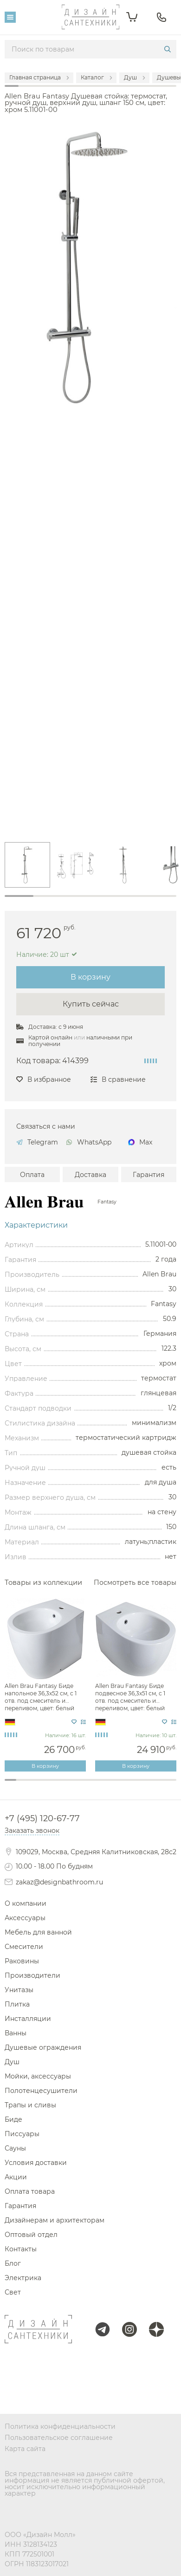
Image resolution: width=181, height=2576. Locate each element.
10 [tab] (113, 1785)
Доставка (90, 1174)
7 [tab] (79, 1785)
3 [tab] (76, 901)
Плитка (17, 2004)
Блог (13, 2263)
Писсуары (22, 2134)
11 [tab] (125, 1785)
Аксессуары (25, 1918)
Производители (32, 1975)
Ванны (15, 2033)
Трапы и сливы (30, 2105)
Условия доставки (36, 2162)
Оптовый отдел (31, 2234)
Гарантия (148, 1174)
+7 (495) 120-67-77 (42, 1818)
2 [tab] (47, 901)
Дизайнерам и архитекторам (54, 2220)
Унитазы (19, 1990)
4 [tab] (104, 901)
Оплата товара (30, 2191)
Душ (12, 2062)
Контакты (21, 2249)
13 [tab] (148, 1785)
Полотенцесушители (41, 2090)
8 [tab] (91, 1785)
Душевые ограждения (43, 2047)
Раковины (22, 1961)
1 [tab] (19, 896)
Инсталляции (28, 2018)
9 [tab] (102, 1785)
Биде (13, 2119)
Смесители (24, 1946)
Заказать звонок (32, 1830)
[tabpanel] (27, 865)
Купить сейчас (91, 1004)
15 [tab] (170, 1785)
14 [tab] (159, 1785)
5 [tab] (133, 901)
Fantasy (106, 1202)
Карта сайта (25, 2449)
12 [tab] (136, 1785)
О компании (25, 1903)
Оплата (32, 1174)
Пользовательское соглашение (59, 2437)
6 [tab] (162, 901)
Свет (13, 2292)
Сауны (15, 2148)
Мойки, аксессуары (38, 2076)
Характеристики (36, 1225)
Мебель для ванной (38, 1932)
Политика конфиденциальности (60, 2426)
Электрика (23, 2278)
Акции (16, 2177)
